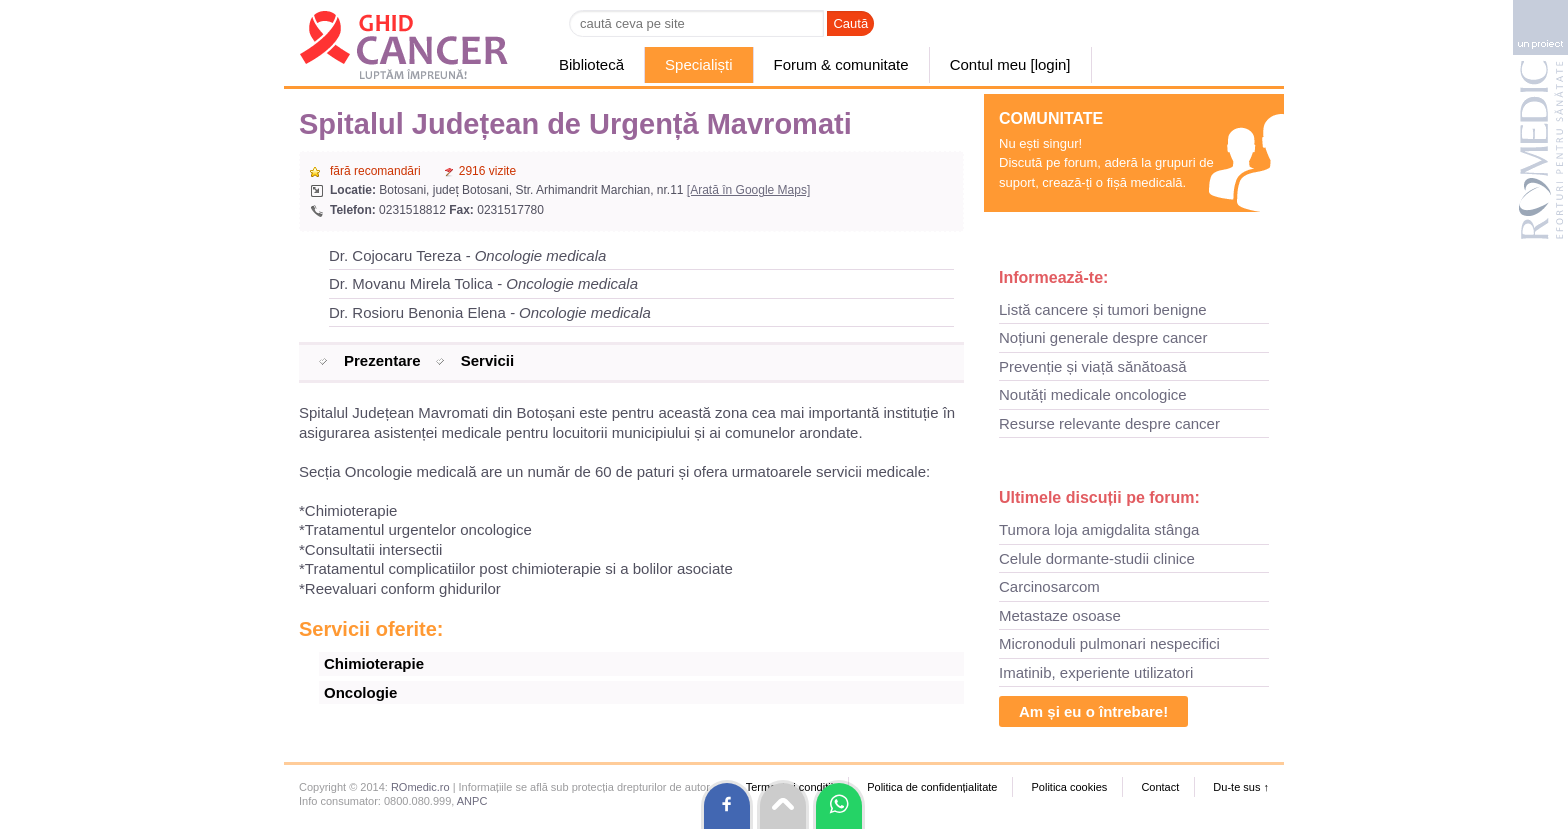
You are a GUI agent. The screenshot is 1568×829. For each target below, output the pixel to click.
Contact (1160, 787)
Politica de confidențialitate (932, 787)
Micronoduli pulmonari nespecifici (1109, 643)
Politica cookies (1069, 787)
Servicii (487, 360)
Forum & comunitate (841, 64)
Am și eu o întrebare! (1093, 711)
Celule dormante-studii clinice (1097, 558)
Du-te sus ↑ (1241, 787)
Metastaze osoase (1060, 615)
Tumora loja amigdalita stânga (1099, 529)
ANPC (472, 801)
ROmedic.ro (420, 787)
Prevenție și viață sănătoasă (1093, 366)
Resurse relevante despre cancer (1109, 423)
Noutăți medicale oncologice (1093, 394)
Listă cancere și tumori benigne (1103, 309)
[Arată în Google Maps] (748, 190)
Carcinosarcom (1049, 586)
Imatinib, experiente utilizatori (1096, 672)
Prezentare (382, 360)
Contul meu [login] (1010, 64)
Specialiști (699, 64)
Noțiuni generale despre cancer (1103, 337)
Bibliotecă (591, 64)
